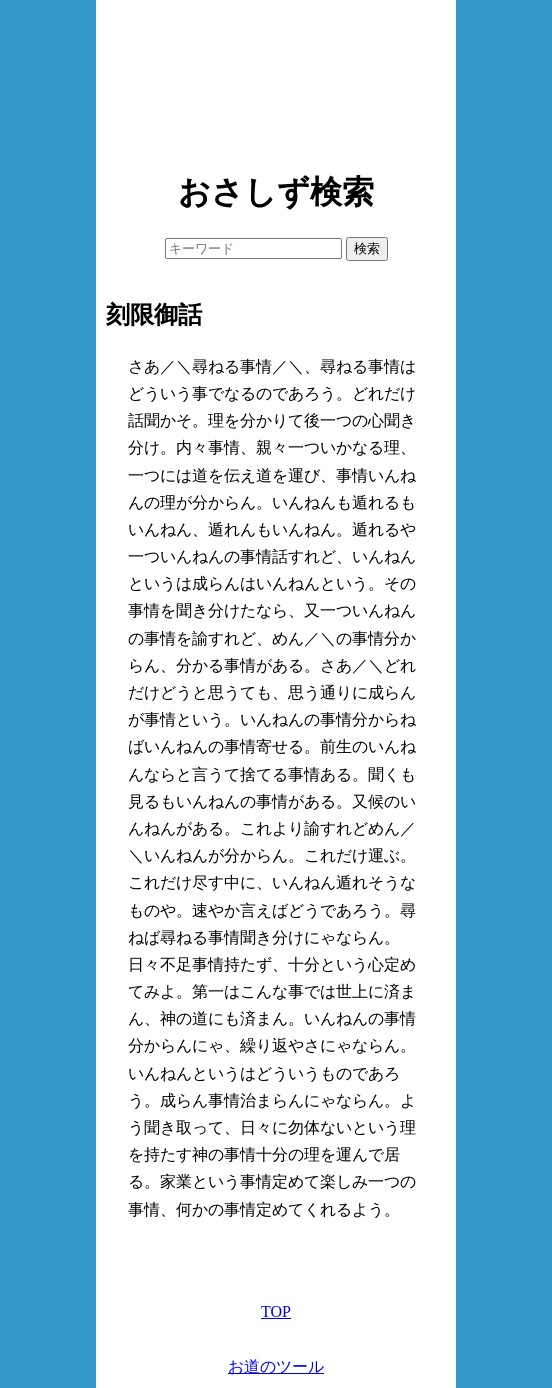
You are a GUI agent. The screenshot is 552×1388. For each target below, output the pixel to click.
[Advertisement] (276, 80)
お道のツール (276, 1366)
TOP (276, 1311)
